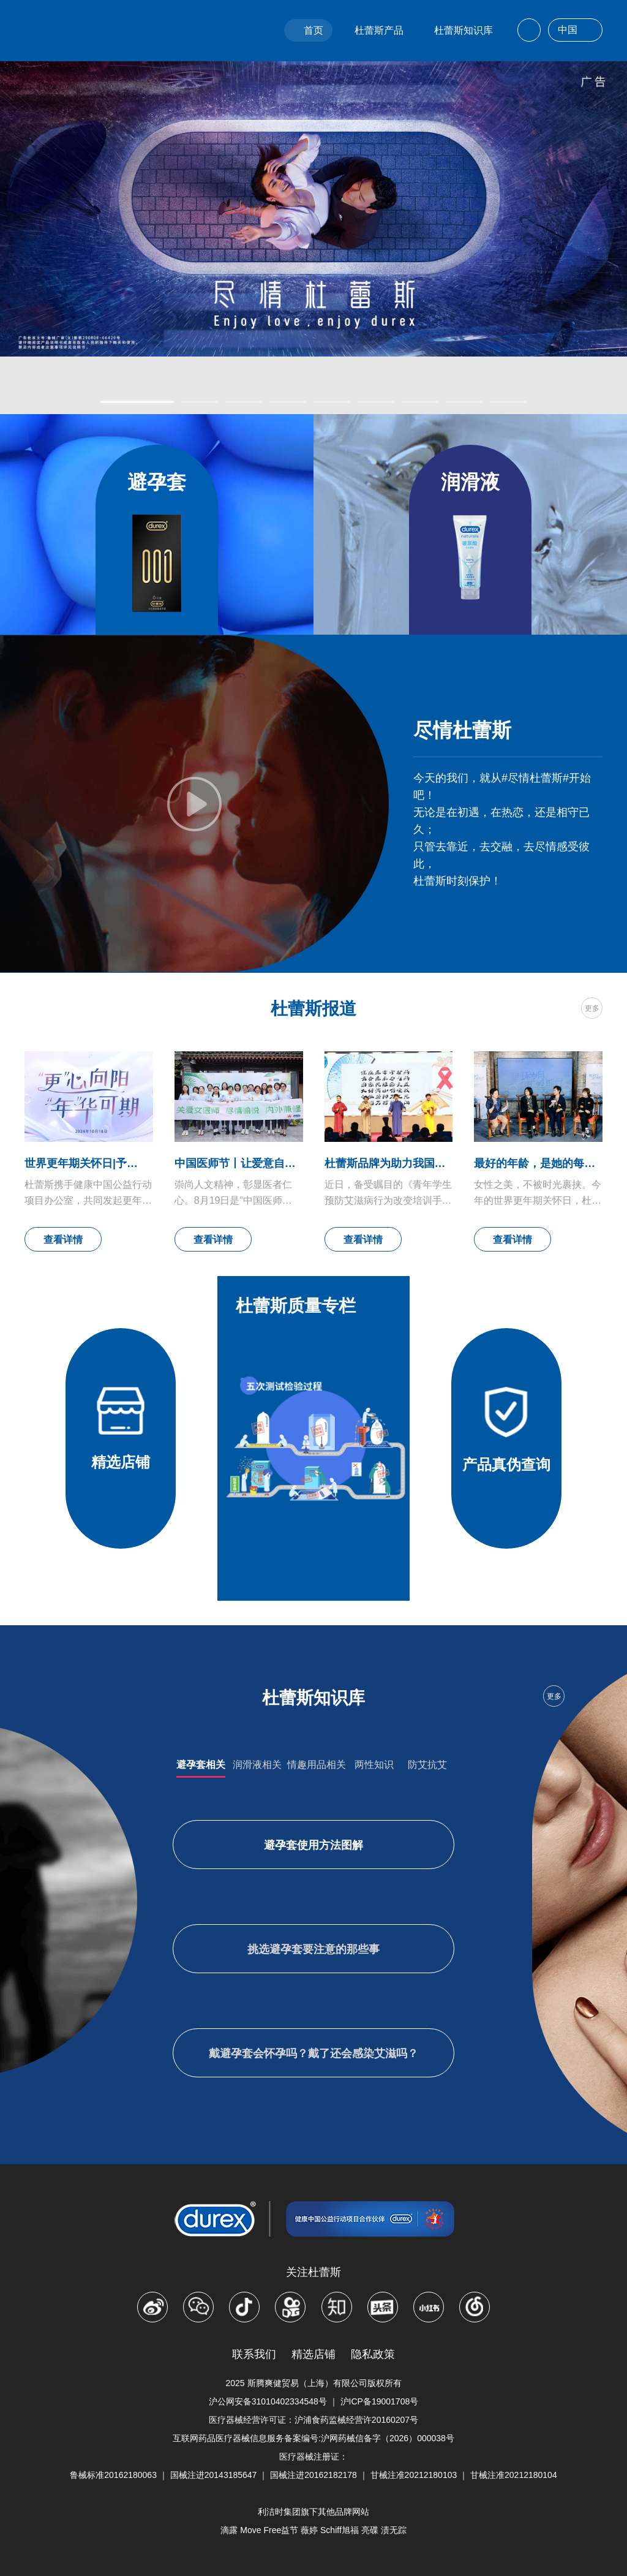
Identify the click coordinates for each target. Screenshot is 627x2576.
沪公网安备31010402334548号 (268, 2401)
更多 (592, 1008)
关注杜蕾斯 (313, 2272)
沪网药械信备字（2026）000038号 (387, 2438)
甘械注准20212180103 (413, 2475)
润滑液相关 (257, 1764)
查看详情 (63, 1239)
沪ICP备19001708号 (379, 2401)
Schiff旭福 (339, 2530)
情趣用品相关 (316, 1764)
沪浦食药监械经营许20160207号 (356, 2420)
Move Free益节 (269, 2530)
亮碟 (369, 2530)
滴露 (229, 2530)
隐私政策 (373, 2354)
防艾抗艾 (427, 1764)
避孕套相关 (200, 1764)
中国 (575, 31)
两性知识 (374, 1764)
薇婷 (309, 2530)
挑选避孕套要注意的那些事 (313, 1949)
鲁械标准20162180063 (113, 2475)
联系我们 (254, 2354)
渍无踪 (394, 2530)
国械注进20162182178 (313, 2475)
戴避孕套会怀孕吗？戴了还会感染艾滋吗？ (313, 2053)
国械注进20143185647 (213, 2475)
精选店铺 (313, 2354)
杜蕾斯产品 (379, 30)
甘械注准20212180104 (513, 2475)
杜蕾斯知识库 (463, 30)
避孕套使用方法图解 (313, 1845)
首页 (313, 30)
